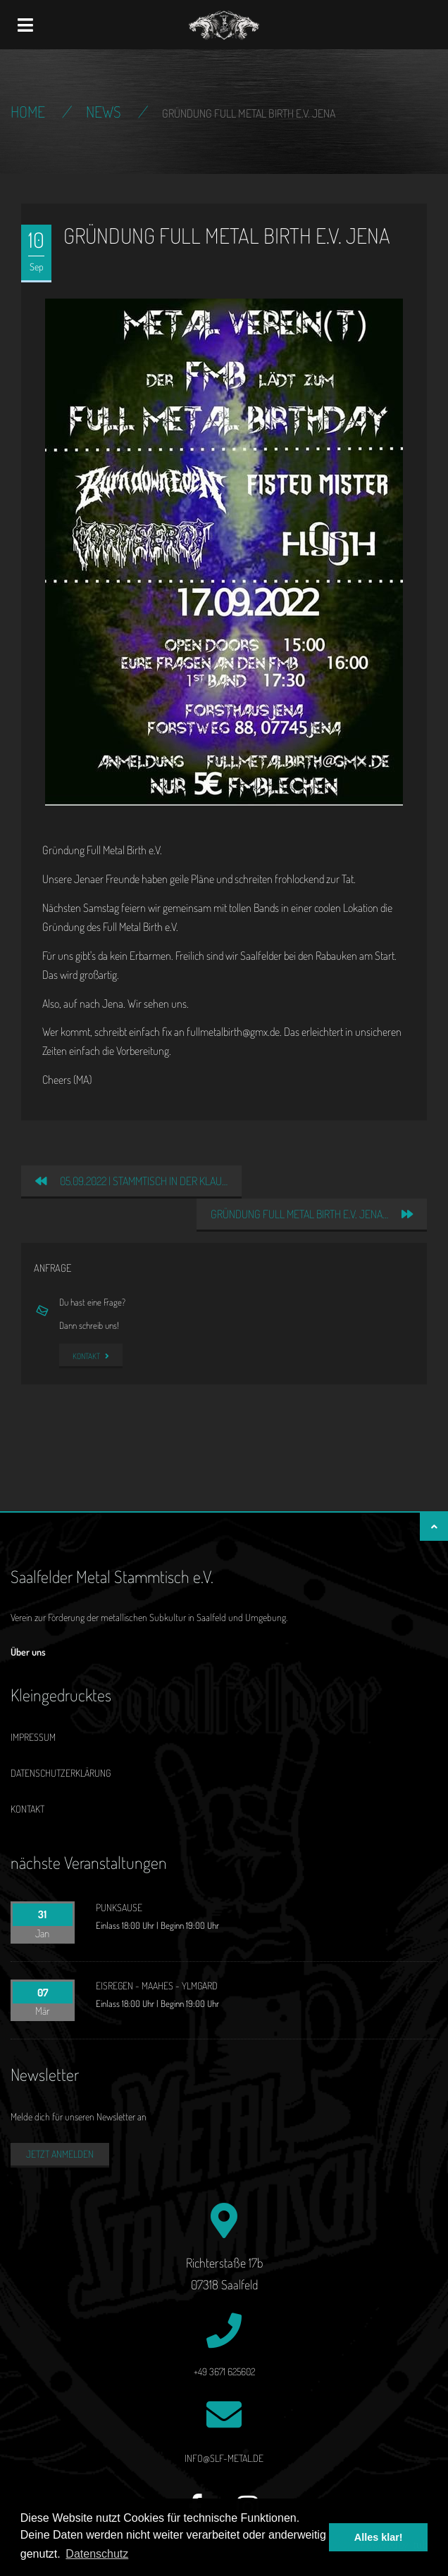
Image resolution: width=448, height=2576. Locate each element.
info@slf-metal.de (224, 2458)
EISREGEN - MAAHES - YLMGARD (157, 1986)
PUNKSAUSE (119, 1907)
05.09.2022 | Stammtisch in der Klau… (131, 1181)
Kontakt (91, 1356)
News (103, 111)
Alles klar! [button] (378, 2537)
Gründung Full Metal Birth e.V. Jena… (312, 1214)
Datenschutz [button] (97, 2554)
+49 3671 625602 (224, 2371)
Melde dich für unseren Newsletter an (79, 2116)
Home (28, 111)
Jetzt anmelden (60, 2154)
